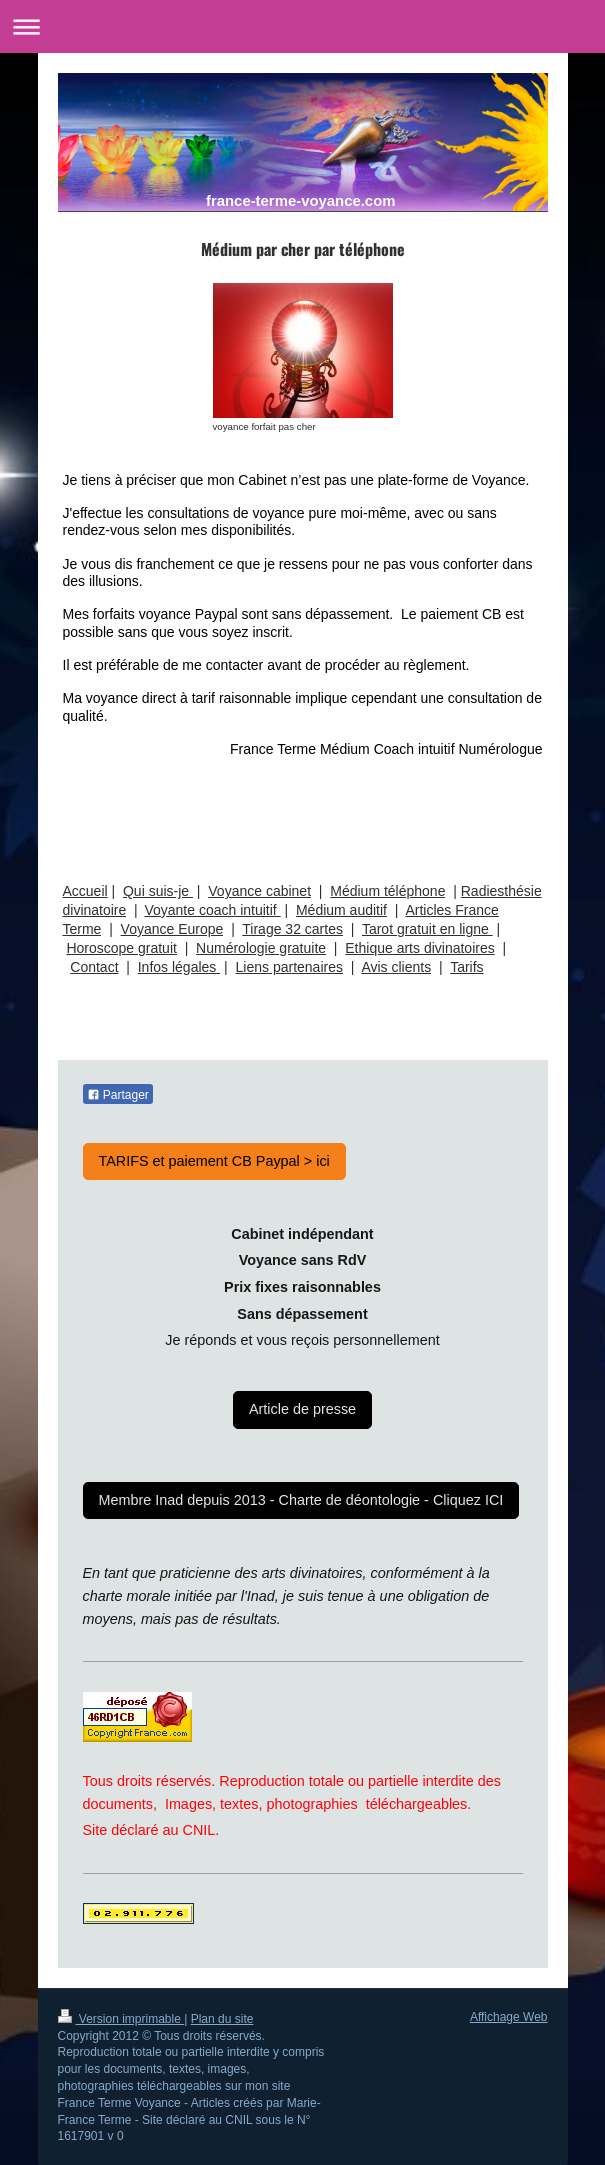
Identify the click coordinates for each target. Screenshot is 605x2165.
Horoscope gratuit (121, 948)
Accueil (85, 891)
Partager (118, 1095)
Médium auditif (341, 910)
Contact (94, 967)
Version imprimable (121, 2019)
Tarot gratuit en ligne (427, 929)
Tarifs (466, 967)
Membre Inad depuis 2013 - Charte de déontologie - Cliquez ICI (301, 1500)
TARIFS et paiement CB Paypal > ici (214, 1161)
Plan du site (222, 2019)
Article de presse (302, 1409)
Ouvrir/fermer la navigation (302, 26)
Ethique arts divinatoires (419, 948)
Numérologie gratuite (261, 948)
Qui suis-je (158, 891)
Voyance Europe (172, 929)
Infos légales (179, 967)
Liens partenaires (289, 967)
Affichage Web (509, 2017)
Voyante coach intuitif (212, 910)
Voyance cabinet (259, 891)
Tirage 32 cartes (292, 929)
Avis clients (396, 967)
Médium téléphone (387, 891)
